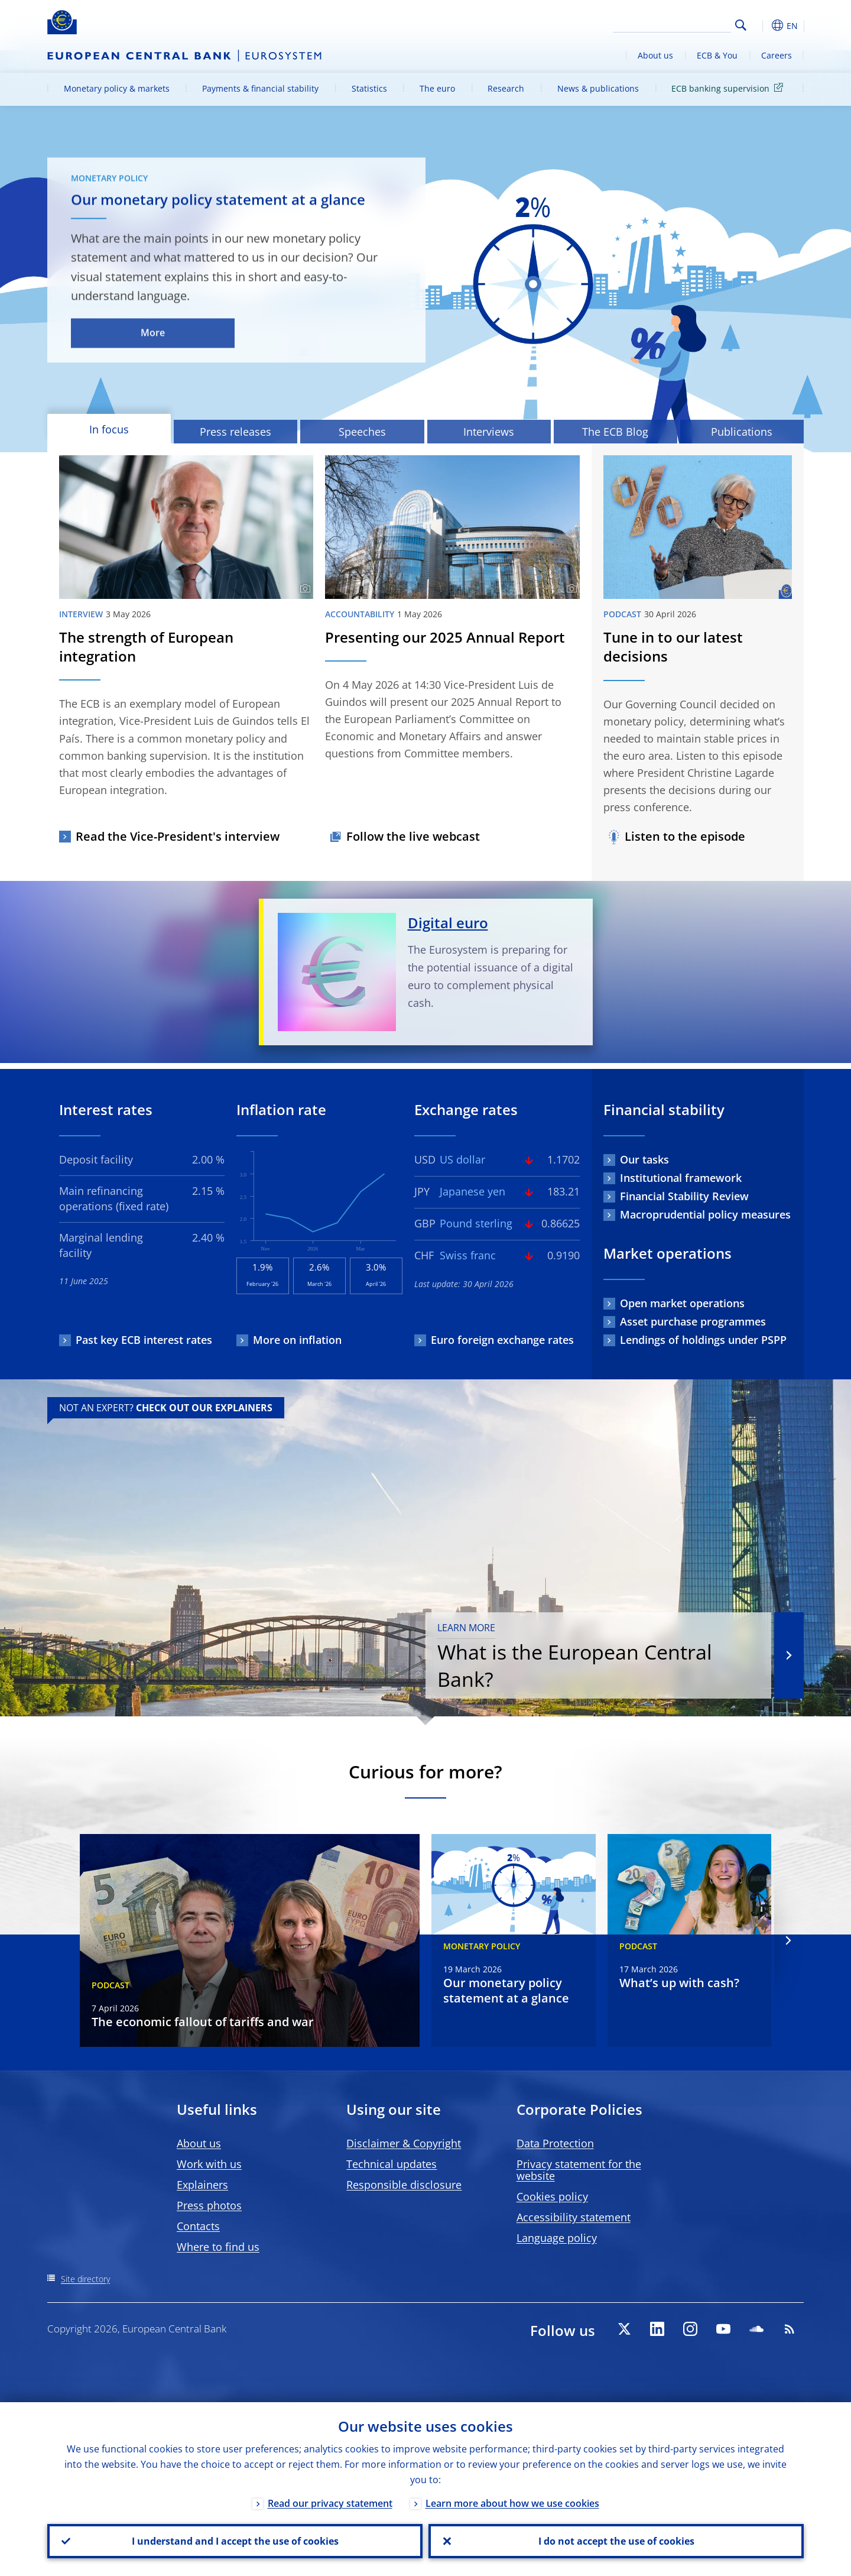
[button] (762, 25)
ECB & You (717, 55)
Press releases (235, 432)
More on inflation (297, 1340)
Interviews (488, 432)
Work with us (209, 2164)
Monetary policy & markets (117, 88)
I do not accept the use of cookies (616, 2541)
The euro (437, 88)
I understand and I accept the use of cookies (235, 2541)
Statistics (369, 88)
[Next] (787, 1940)
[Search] (672, 24)
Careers (776, 55)
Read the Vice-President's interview (178, 836)
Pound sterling (476, 1223)
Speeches (362, 432)
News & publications (598, 88)
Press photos (209, 2205)
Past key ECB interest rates (144, 1340)
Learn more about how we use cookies (512, 2503)
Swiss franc (468, 1255)
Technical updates (391, 2164)
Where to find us (218, 2247)
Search (741, 25)
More (153, 332)
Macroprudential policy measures (705, 1214)
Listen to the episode (685, 836)
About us (655, 55)
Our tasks (644, 1159)
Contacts (198, 2226)
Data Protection (555, 2143)
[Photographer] (303, 589)
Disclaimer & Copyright (403, 2143)
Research (506, 88)
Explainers (202, 2185)
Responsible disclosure (404, 2185)
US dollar (462, 1159)
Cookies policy (552, 2196)
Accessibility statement (574, 2217)
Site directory (85, 2279)
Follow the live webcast (413, 836)
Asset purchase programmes (693, 1321)
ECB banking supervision (729, 88)
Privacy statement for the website (579, 2170)
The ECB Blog (615, 432)
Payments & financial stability (260, 88)
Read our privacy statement (330, 2503)
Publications (741, 432)
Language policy (557, 2238)
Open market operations (682, 1303)
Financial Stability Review (684, 1196)
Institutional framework (681, 1178)
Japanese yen (472, 1191)
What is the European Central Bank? (598, 1657)
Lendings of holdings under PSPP (703, 1340)
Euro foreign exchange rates (502, 1340)
